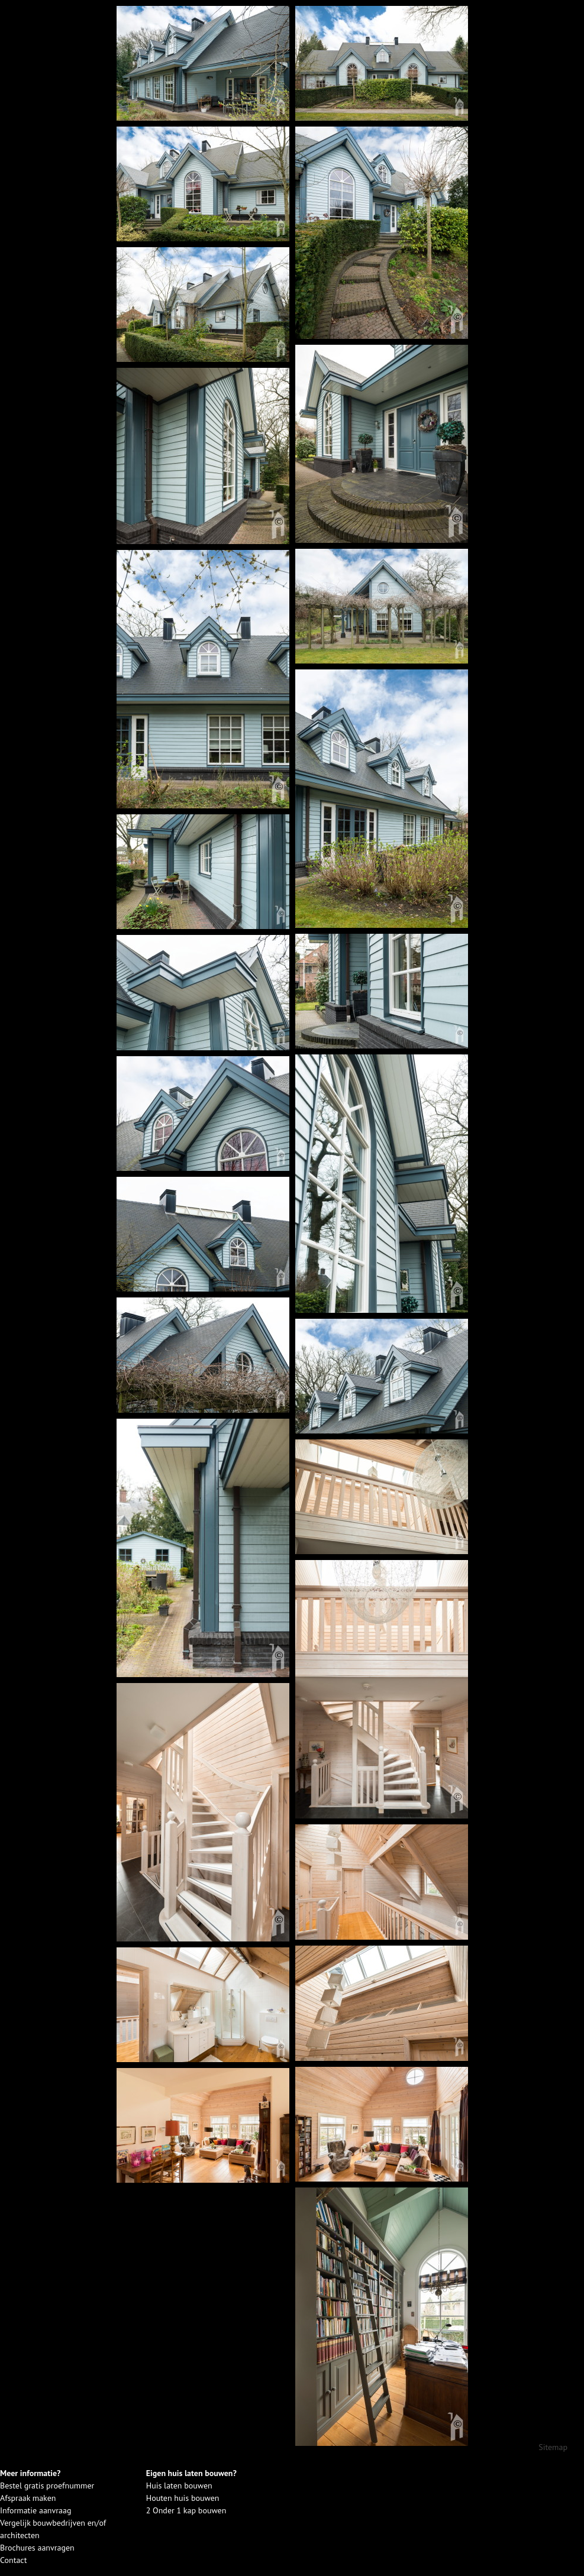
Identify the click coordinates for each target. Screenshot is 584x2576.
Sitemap (552, 2447)
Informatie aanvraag (35, 2510)
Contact (13, 2560)
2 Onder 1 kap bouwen (186, 2510)
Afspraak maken (28, 2498)
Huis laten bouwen (179, 2485)
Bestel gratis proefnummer (47, 2485)
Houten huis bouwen (183, 2498)
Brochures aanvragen (37, 2547)
